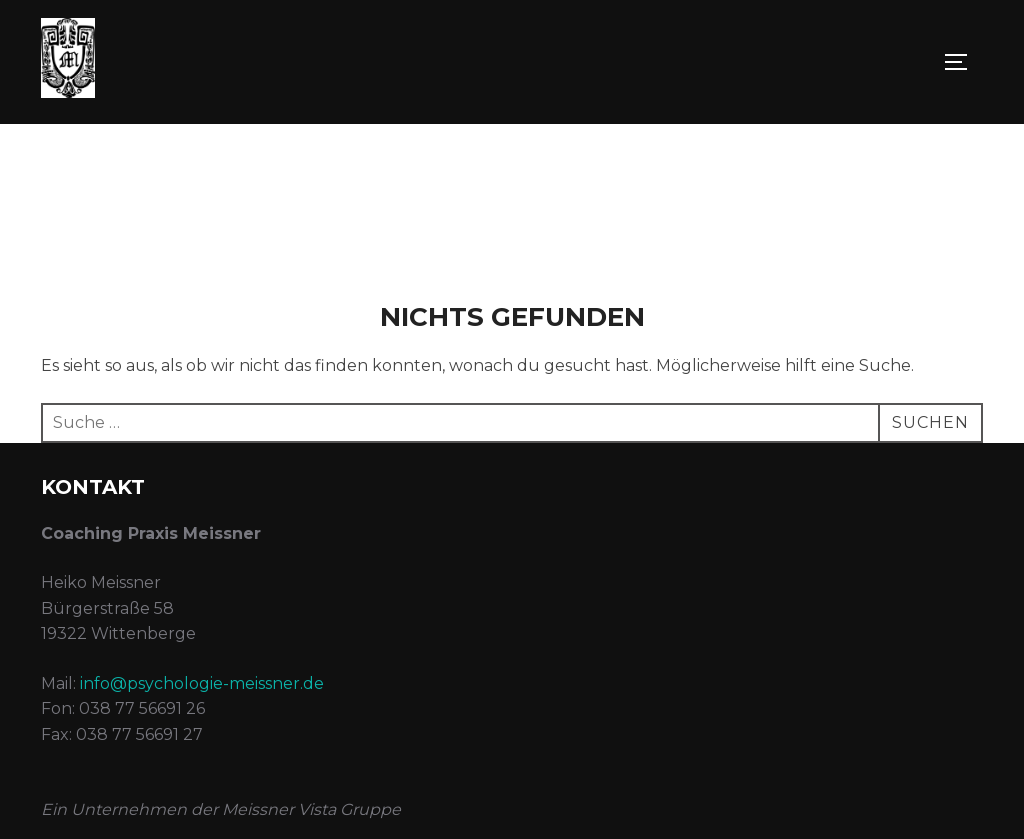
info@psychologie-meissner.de (202, 683)
